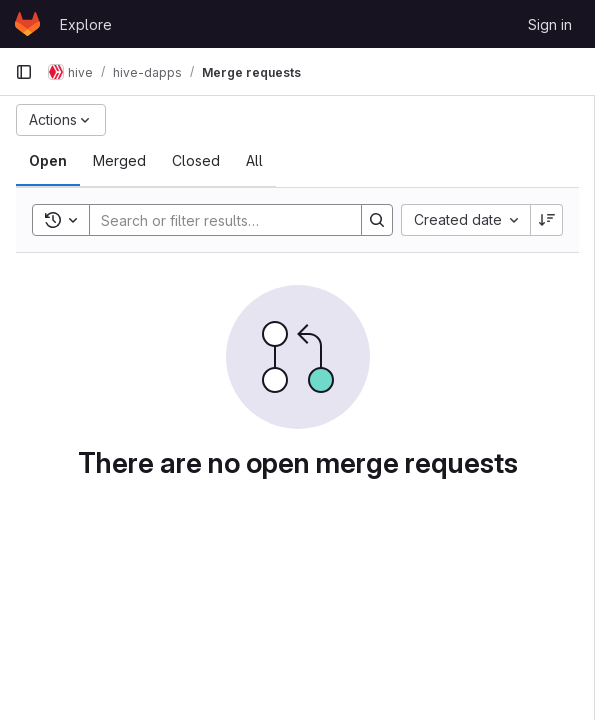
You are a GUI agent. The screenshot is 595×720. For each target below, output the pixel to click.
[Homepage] (27, 24)
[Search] (221, 220)
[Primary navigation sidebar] (24, 72)
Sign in (550, 24)
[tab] (48, 161)
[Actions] (61, 120)
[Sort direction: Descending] (547, 220)
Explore (86, 24)
